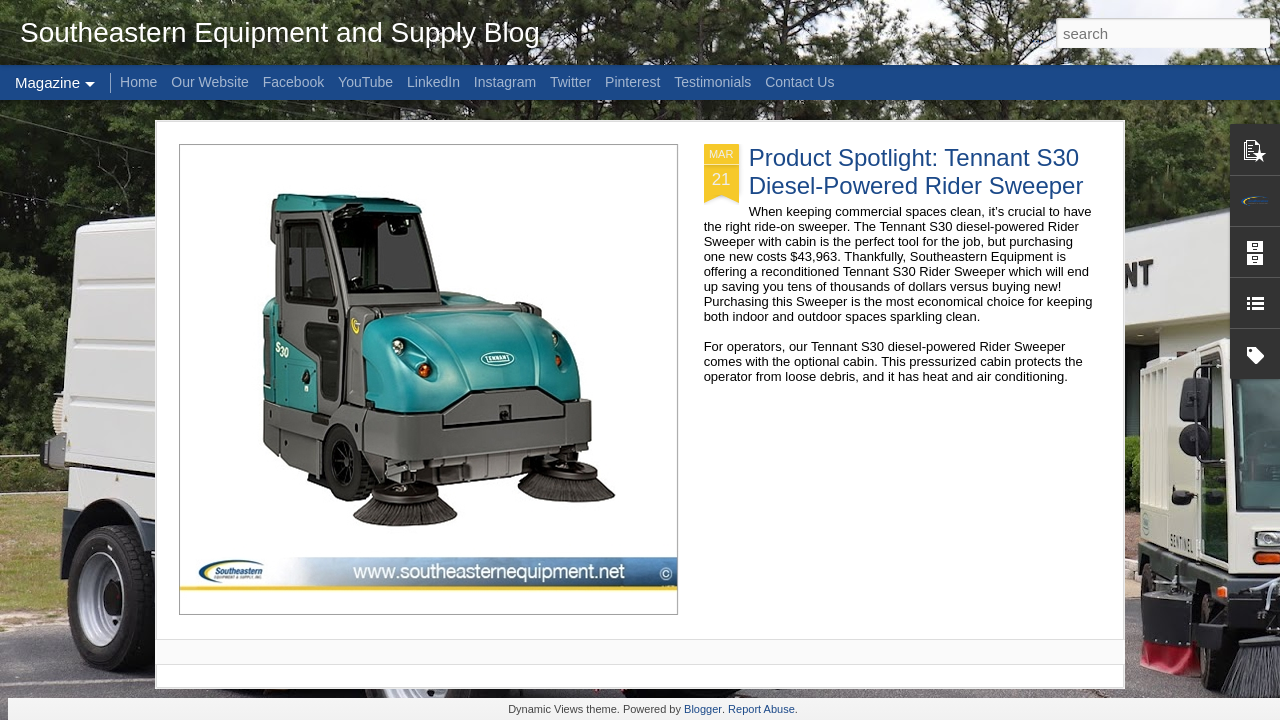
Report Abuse (761, 709)
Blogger (703, 709)
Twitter (570, 82)
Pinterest (632, 82)
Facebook (293, 82)
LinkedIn (433, 82)
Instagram (505, 82)
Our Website (210, 82)
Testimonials (712, 82)
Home (138, 82)
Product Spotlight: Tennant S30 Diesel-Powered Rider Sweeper (916, 171)
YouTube (365, 82)
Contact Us (799, 82)
